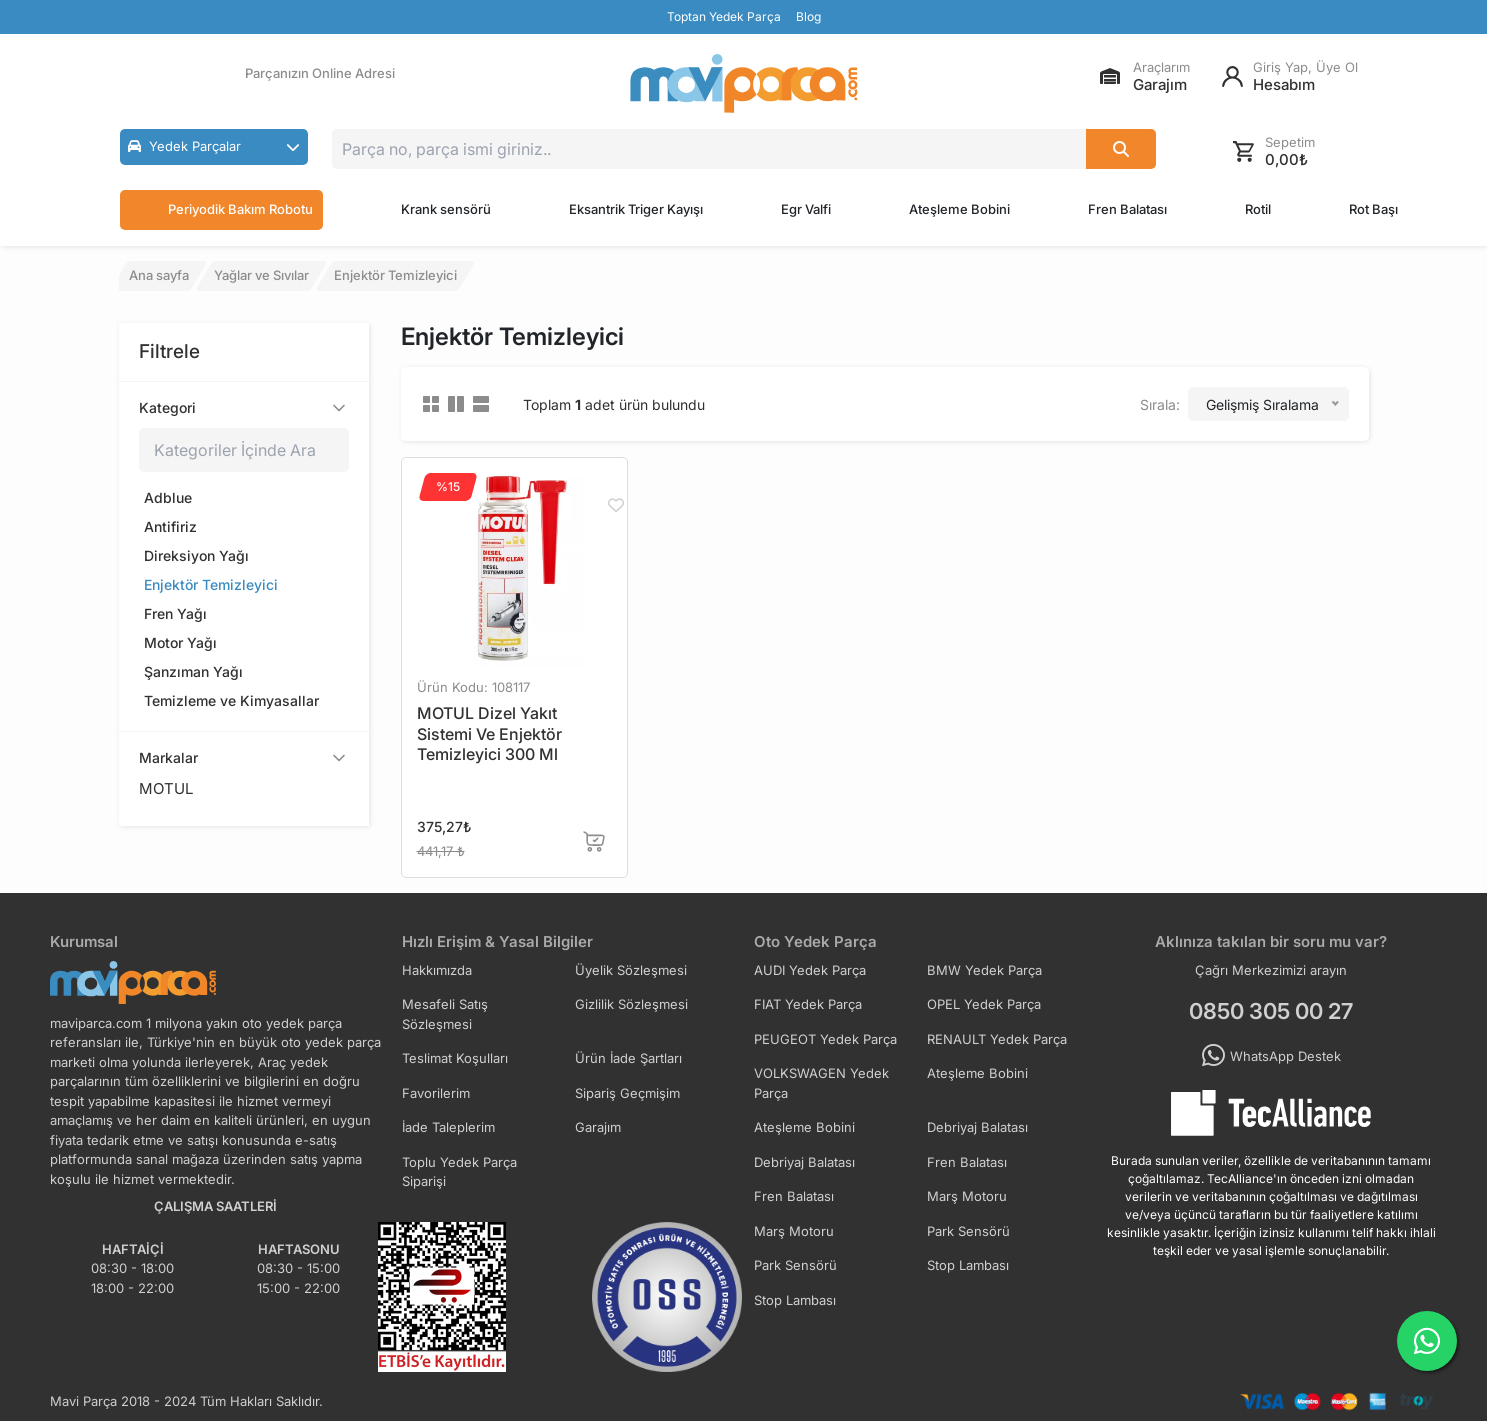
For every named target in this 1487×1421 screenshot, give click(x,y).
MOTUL (166, 788)
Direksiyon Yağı (196, 555)
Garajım (598, 1127)
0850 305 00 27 (1271, 1011)
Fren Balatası (1127, 209)
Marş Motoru (967, 1196)
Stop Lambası (968, 1265)
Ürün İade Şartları (628, 1058)
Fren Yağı (175, 613)
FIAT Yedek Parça (808, 1004)
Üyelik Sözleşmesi (631, 970)
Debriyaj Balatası (977, 1127)
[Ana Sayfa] (744, 83)
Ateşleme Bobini (959, 209)
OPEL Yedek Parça (984, 1004)
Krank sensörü (446, 209)
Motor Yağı (180, 642)
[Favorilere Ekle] (615, 505)
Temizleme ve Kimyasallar (231, 700)
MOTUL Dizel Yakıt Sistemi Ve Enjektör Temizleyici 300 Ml (489, 734)
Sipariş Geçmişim (627, 1093)
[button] (214, 147)
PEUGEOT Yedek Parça (825, 1039)
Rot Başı (1373, 209)
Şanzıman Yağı (193, 671)
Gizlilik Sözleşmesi (631, 1004)
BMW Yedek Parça (984, 970)
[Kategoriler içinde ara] (244, 450)
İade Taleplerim (448, 1127)
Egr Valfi (806, 209)
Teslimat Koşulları (455, 1058)
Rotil (1258, 209)
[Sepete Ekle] (594, 841)
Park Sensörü (968, 1231)
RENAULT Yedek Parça (997, 1039)
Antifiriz (170, 526)
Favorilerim (436, 1093)
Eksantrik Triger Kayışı (636, 209)
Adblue (168, 497)
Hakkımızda (437, 970)
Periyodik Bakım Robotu (221, 210)
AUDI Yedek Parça (810, 970)
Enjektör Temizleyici (211, 584)
